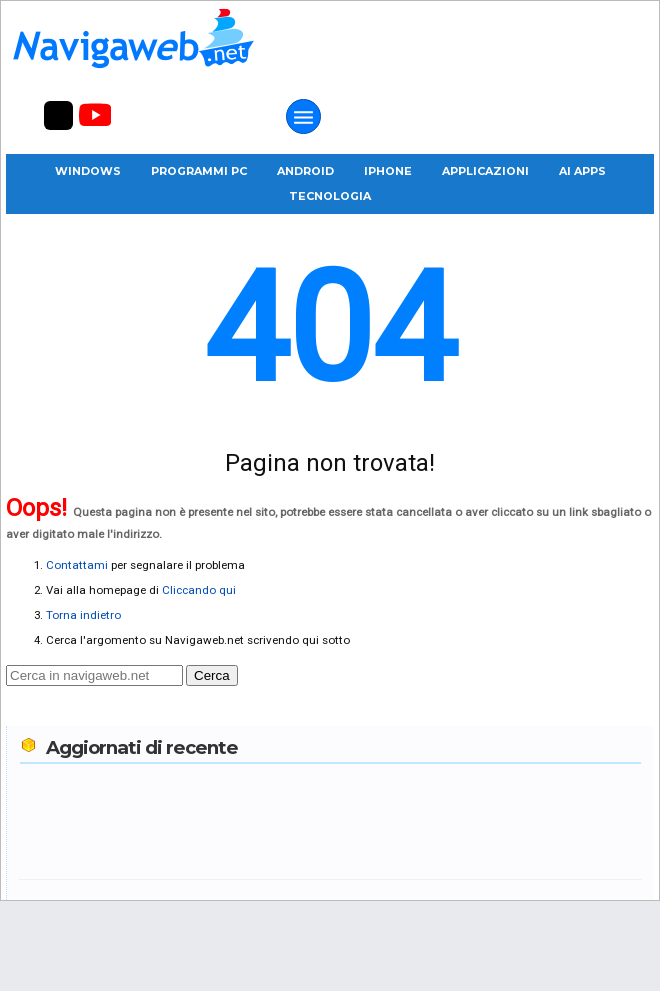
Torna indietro (83, 615)
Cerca (212, 675)
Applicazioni (485, 171)
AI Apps (582, 171)
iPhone (388, 171)
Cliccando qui (199, 590)
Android (305, 171)
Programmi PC (199, 171)
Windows (88, 171)
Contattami (77, 565)
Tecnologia (330, 196)
